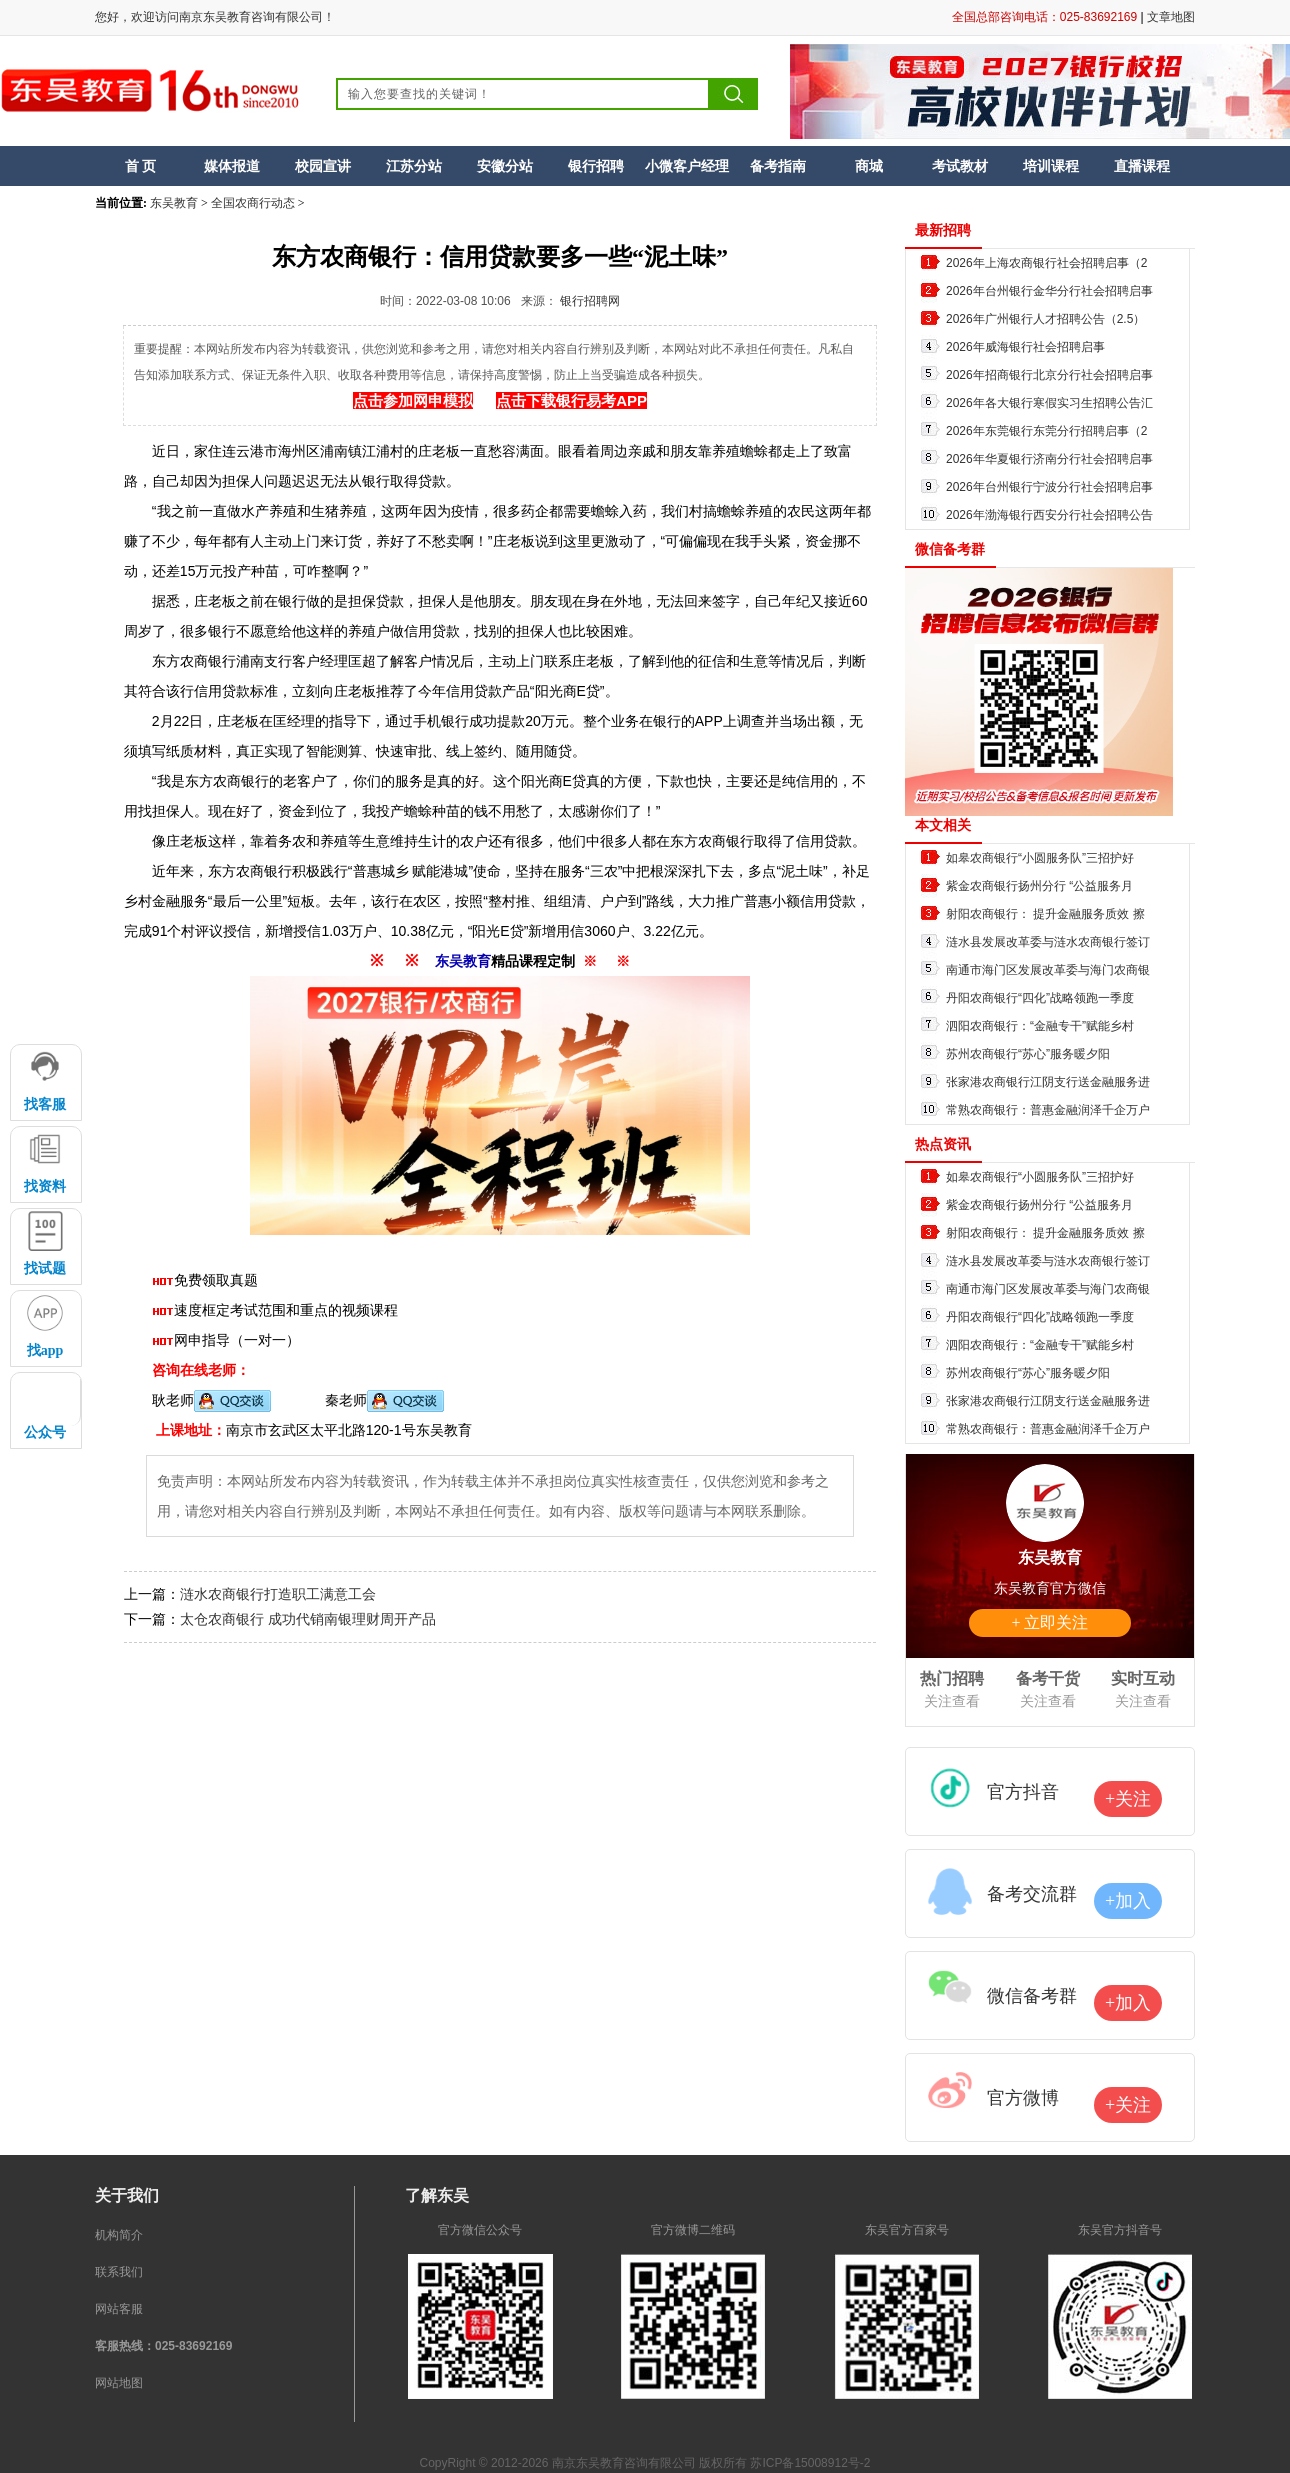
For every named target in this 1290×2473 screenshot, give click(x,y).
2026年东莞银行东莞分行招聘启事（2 (1046, 431)
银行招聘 (596, 166)
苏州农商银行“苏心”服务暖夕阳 (1028, 1054)
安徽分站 (505, 166)
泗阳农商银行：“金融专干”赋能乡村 (1040, 1026)
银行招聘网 (590, 301)
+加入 (1128, 1901)
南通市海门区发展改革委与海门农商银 (1048, 970)
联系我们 (119, 2272)
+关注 (1128, 1799)
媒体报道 (232, 166)
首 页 (141, 166)
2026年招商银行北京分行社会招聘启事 (1049, 375)
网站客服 (119, 2309)
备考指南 (778, 166)
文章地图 (1171, 17)
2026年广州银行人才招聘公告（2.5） (1045, 319)
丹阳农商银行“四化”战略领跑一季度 (1040, 998)
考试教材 (960, 166)
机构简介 (119, 2235)
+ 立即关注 (1049, 1622)
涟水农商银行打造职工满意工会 (278, 1594)
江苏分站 (414, 166)
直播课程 (1142, 166)
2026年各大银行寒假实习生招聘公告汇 (1049, 403)
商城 (869, 166)
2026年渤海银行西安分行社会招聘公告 (1049, 515)
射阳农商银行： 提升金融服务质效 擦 (1045, 914)
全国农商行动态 (253, 203)
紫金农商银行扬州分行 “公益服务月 (1039, 886)
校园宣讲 (323, 166)
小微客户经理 (687, 166)
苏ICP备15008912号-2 (810, 2463)
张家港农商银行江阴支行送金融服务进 (1048, 1082)
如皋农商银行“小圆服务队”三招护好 (1040, 858)
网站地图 (119, 2383)
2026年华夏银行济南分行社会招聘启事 (1049, 459)
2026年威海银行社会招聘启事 (1025, 347)
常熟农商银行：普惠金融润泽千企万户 (1048, 1110)
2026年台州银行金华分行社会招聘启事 (1049, 291)
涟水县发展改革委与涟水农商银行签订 (1048, 942)
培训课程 (1051, 166)
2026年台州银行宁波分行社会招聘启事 (1049, 487)
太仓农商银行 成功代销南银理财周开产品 (308, 1619)
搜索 (734, 94)
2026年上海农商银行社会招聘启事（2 (1046, 263)
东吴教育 (174, 203)
